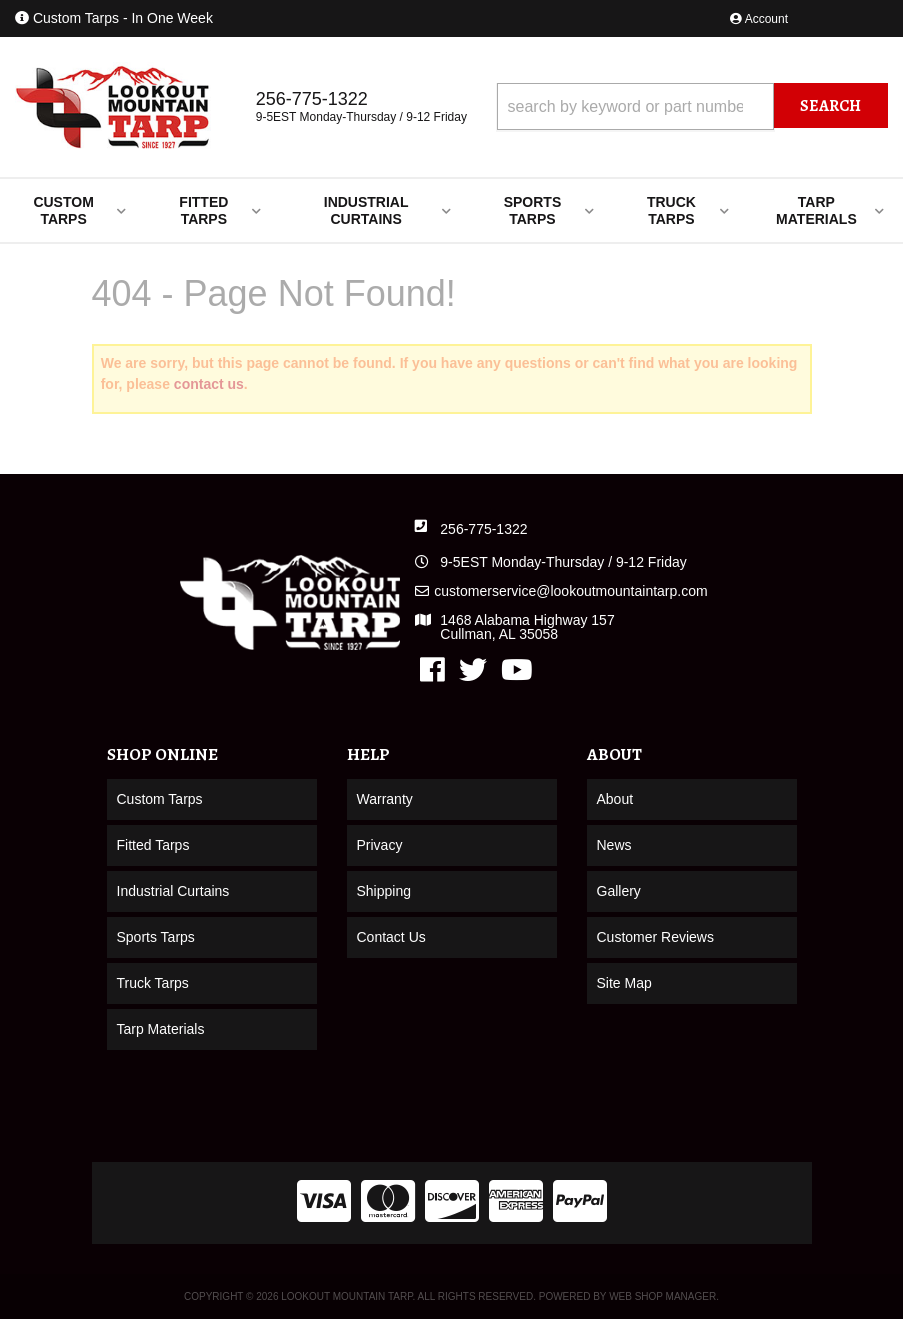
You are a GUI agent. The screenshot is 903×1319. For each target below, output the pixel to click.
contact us (209, 384)
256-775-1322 (483, 529)
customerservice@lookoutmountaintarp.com (570, 591)
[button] (692, 106)
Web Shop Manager (662, 1296)
